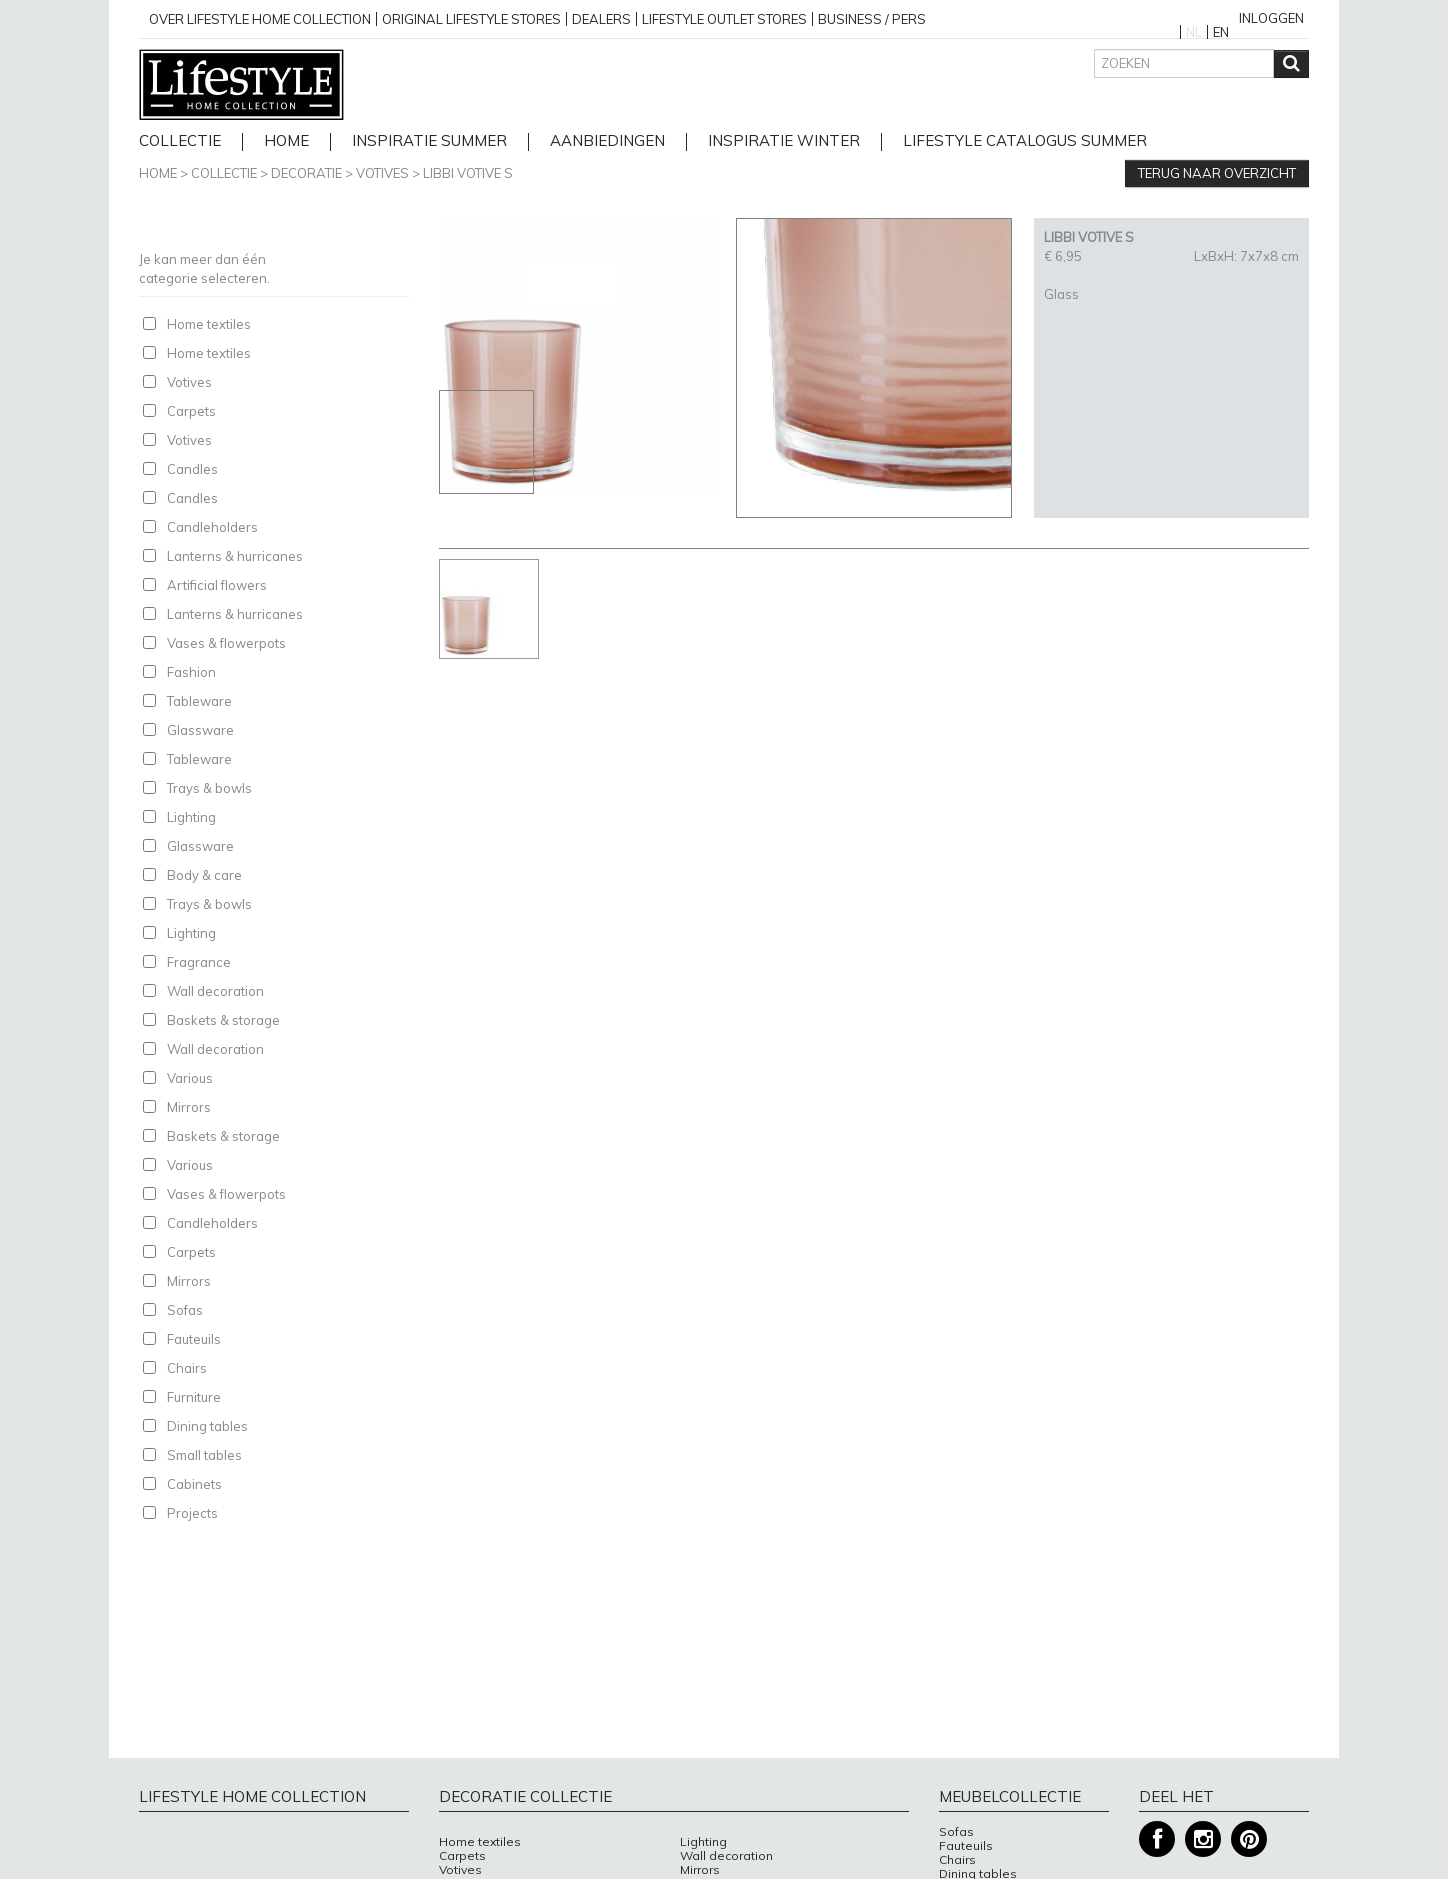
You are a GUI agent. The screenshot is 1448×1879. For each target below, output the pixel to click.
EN (1221, 32)
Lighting (191, 817)
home (286, 141)
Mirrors (189, 1107)
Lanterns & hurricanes (235, 556)
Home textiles (209, 324)
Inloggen (1271, 18)
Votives (382, 173)
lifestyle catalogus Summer (1025, 141)
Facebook (1157, 1839)
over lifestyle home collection (260, 19)
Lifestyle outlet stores (724, 19)
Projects (192, 1513)
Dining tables (207, 1426)
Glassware (200, 730)
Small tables (204, 1455)
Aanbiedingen (607, 141)
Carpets (191, 411)
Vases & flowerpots (226, 643)
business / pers (872, 19)
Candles (192, 469)
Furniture (194, 1397)
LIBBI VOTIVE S (468, 173)
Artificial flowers (217, 585)
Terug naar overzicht (1217, 173)
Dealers (601, 19)
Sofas (185, 1310)
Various (190, 1078)
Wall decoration (215, 991)
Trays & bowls (209, 788)
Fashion (191, 672)
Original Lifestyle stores (471, 19)
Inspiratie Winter (784, 141)
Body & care (204, 875)
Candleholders (212, 527)
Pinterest (1249, 1839)
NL (1194, 32)
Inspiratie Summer (429, 141)
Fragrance (199, 962)
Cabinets (194, 1484)
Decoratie (306, 173)
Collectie (180, 141)
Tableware (199, 701)
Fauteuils (194, 1339)
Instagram (1203, 1839)
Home (158, 173)
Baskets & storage (223, 1020)
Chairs (187, 1368)
